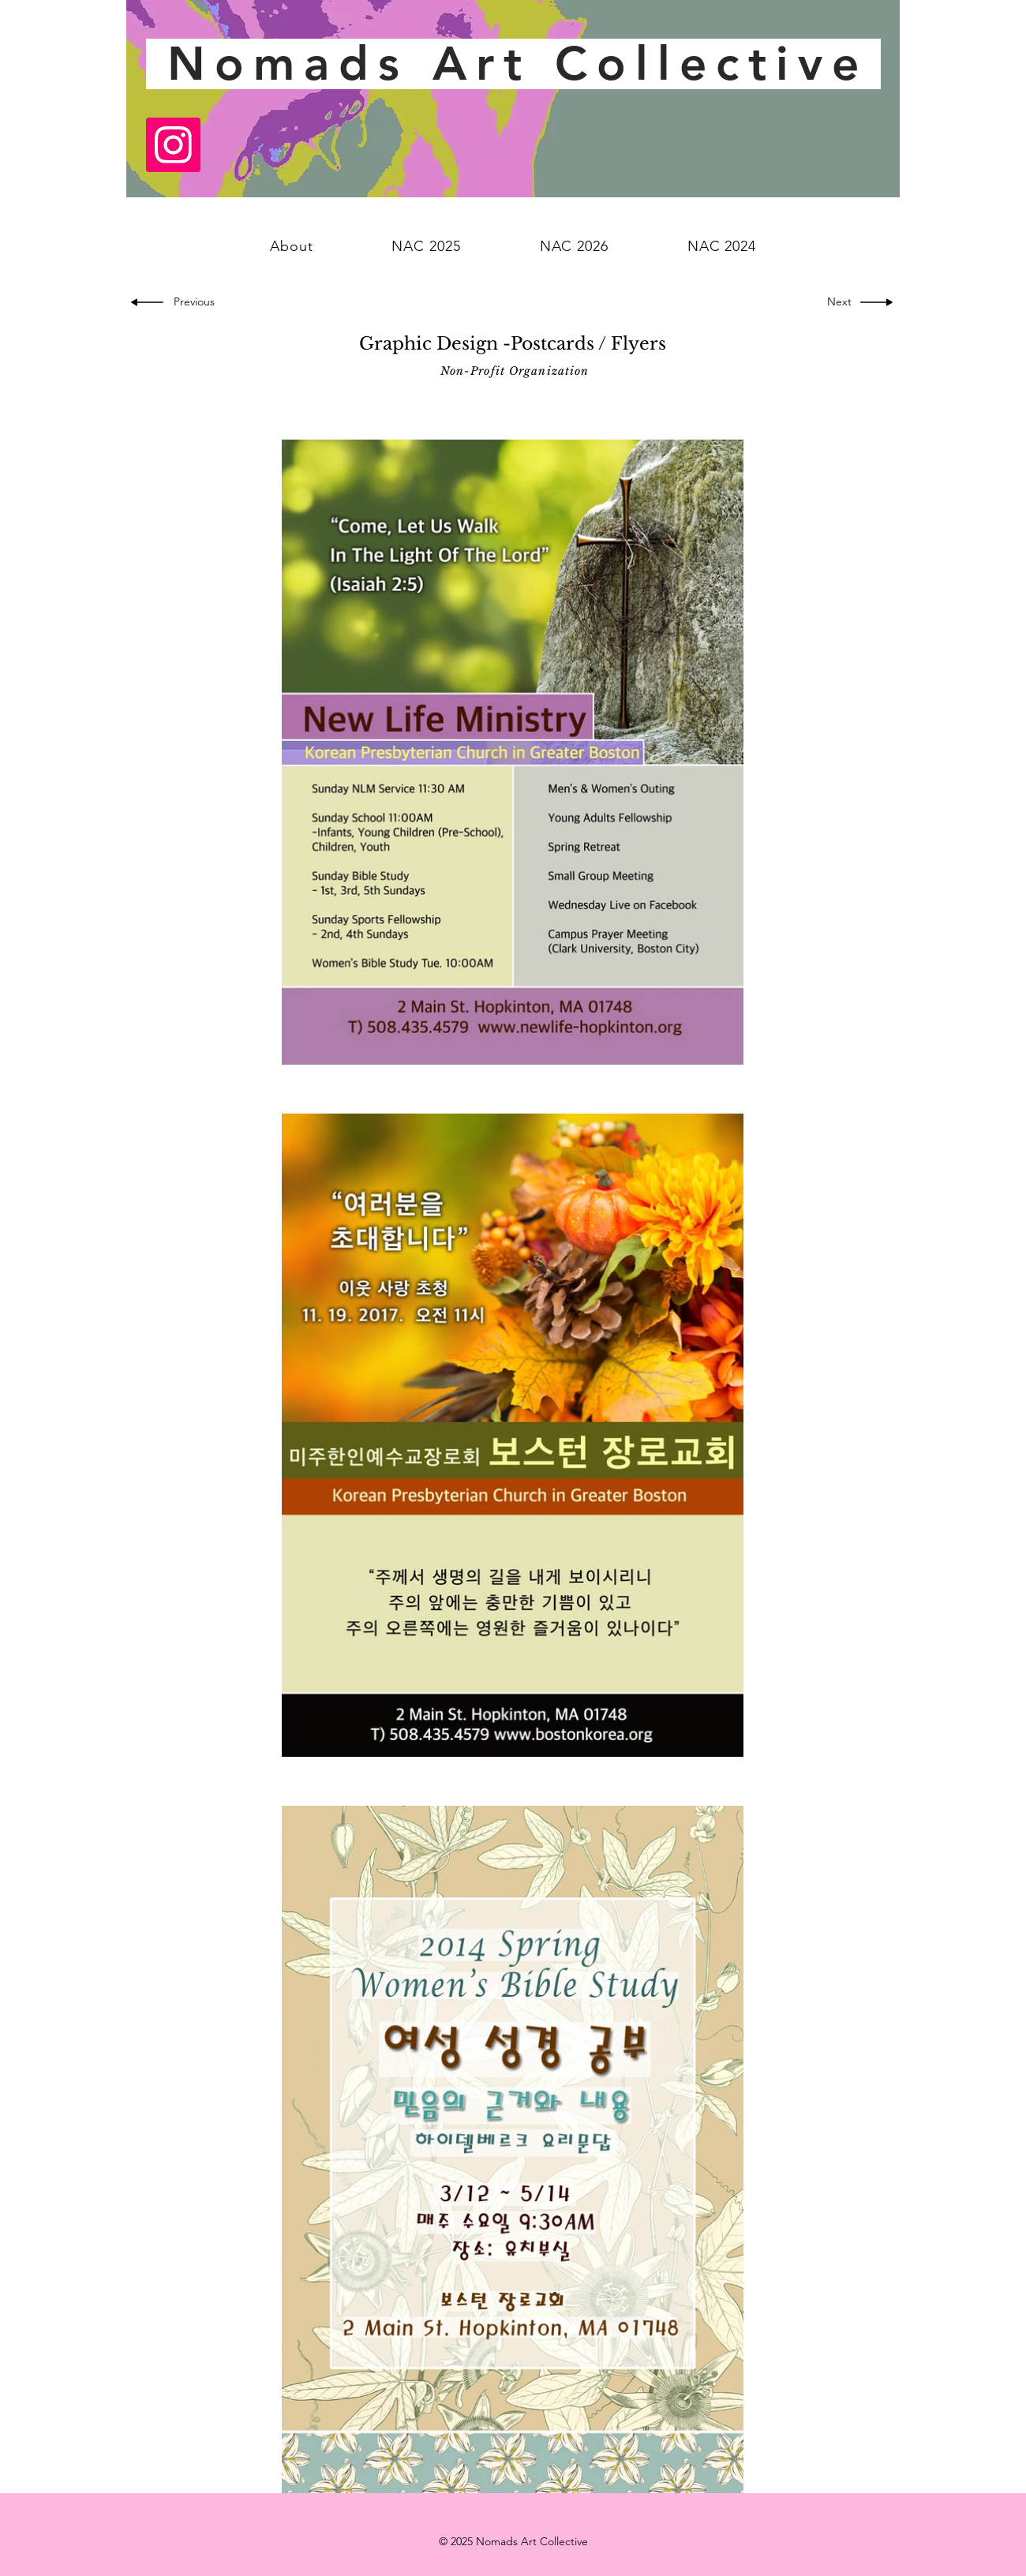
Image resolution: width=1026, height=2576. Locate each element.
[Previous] (198, 302)
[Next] (836, 302)
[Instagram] (173, 145)
